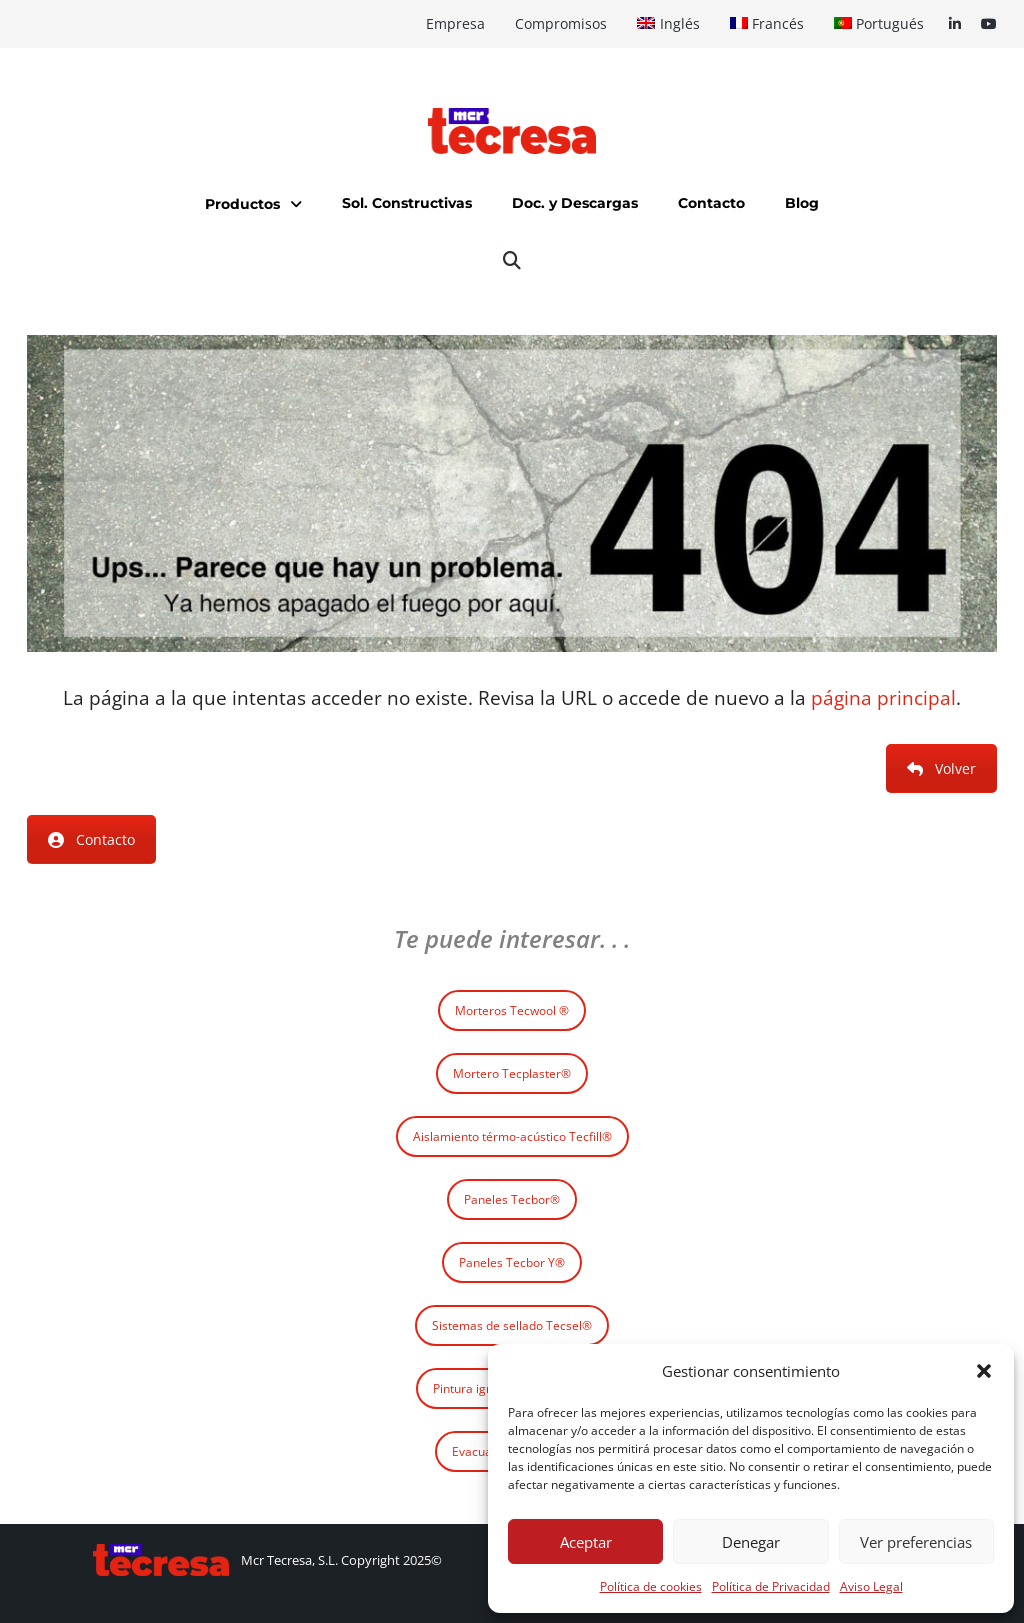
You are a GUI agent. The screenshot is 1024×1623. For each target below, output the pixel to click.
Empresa (455, 23)
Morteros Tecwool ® (512, 1010)
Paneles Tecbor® (512, 1199)
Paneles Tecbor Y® (512, 1262)
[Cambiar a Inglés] (668, 24)
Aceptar (586, 1542)
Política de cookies (651, 1586)
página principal (883, 697)
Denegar (751, 1542)
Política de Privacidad (771, 1586)
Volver (941, 768)
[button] (984, 1371)
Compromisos (561, 23)
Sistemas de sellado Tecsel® (512, 1325)
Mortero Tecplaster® (512, 1073)
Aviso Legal (871, 1586)
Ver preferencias (916, 1542)
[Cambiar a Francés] (767, 24)
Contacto (91, 839)
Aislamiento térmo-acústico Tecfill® (512, 1136)
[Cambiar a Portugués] (879, 24)
